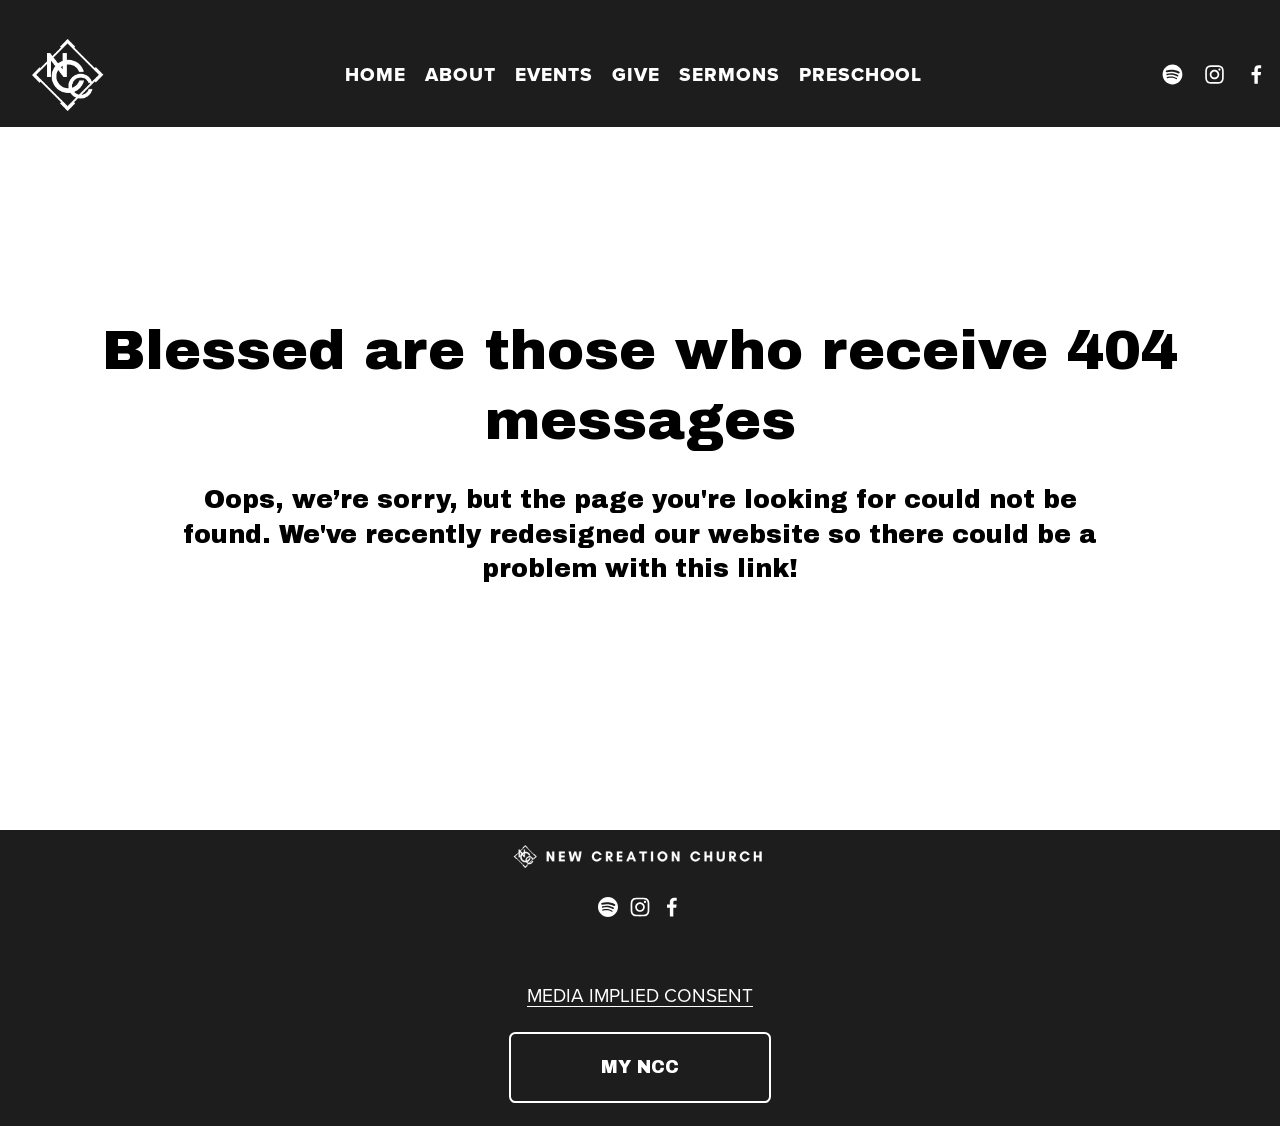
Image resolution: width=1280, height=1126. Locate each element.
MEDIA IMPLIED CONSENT (640, 994)
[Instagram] (1214, 74)
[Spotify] (1172, 74)
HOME (375, 74)
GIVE (636, 74)
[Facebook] (1256, 74)
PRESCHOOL (861, 74)
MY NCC (640, 1067)
